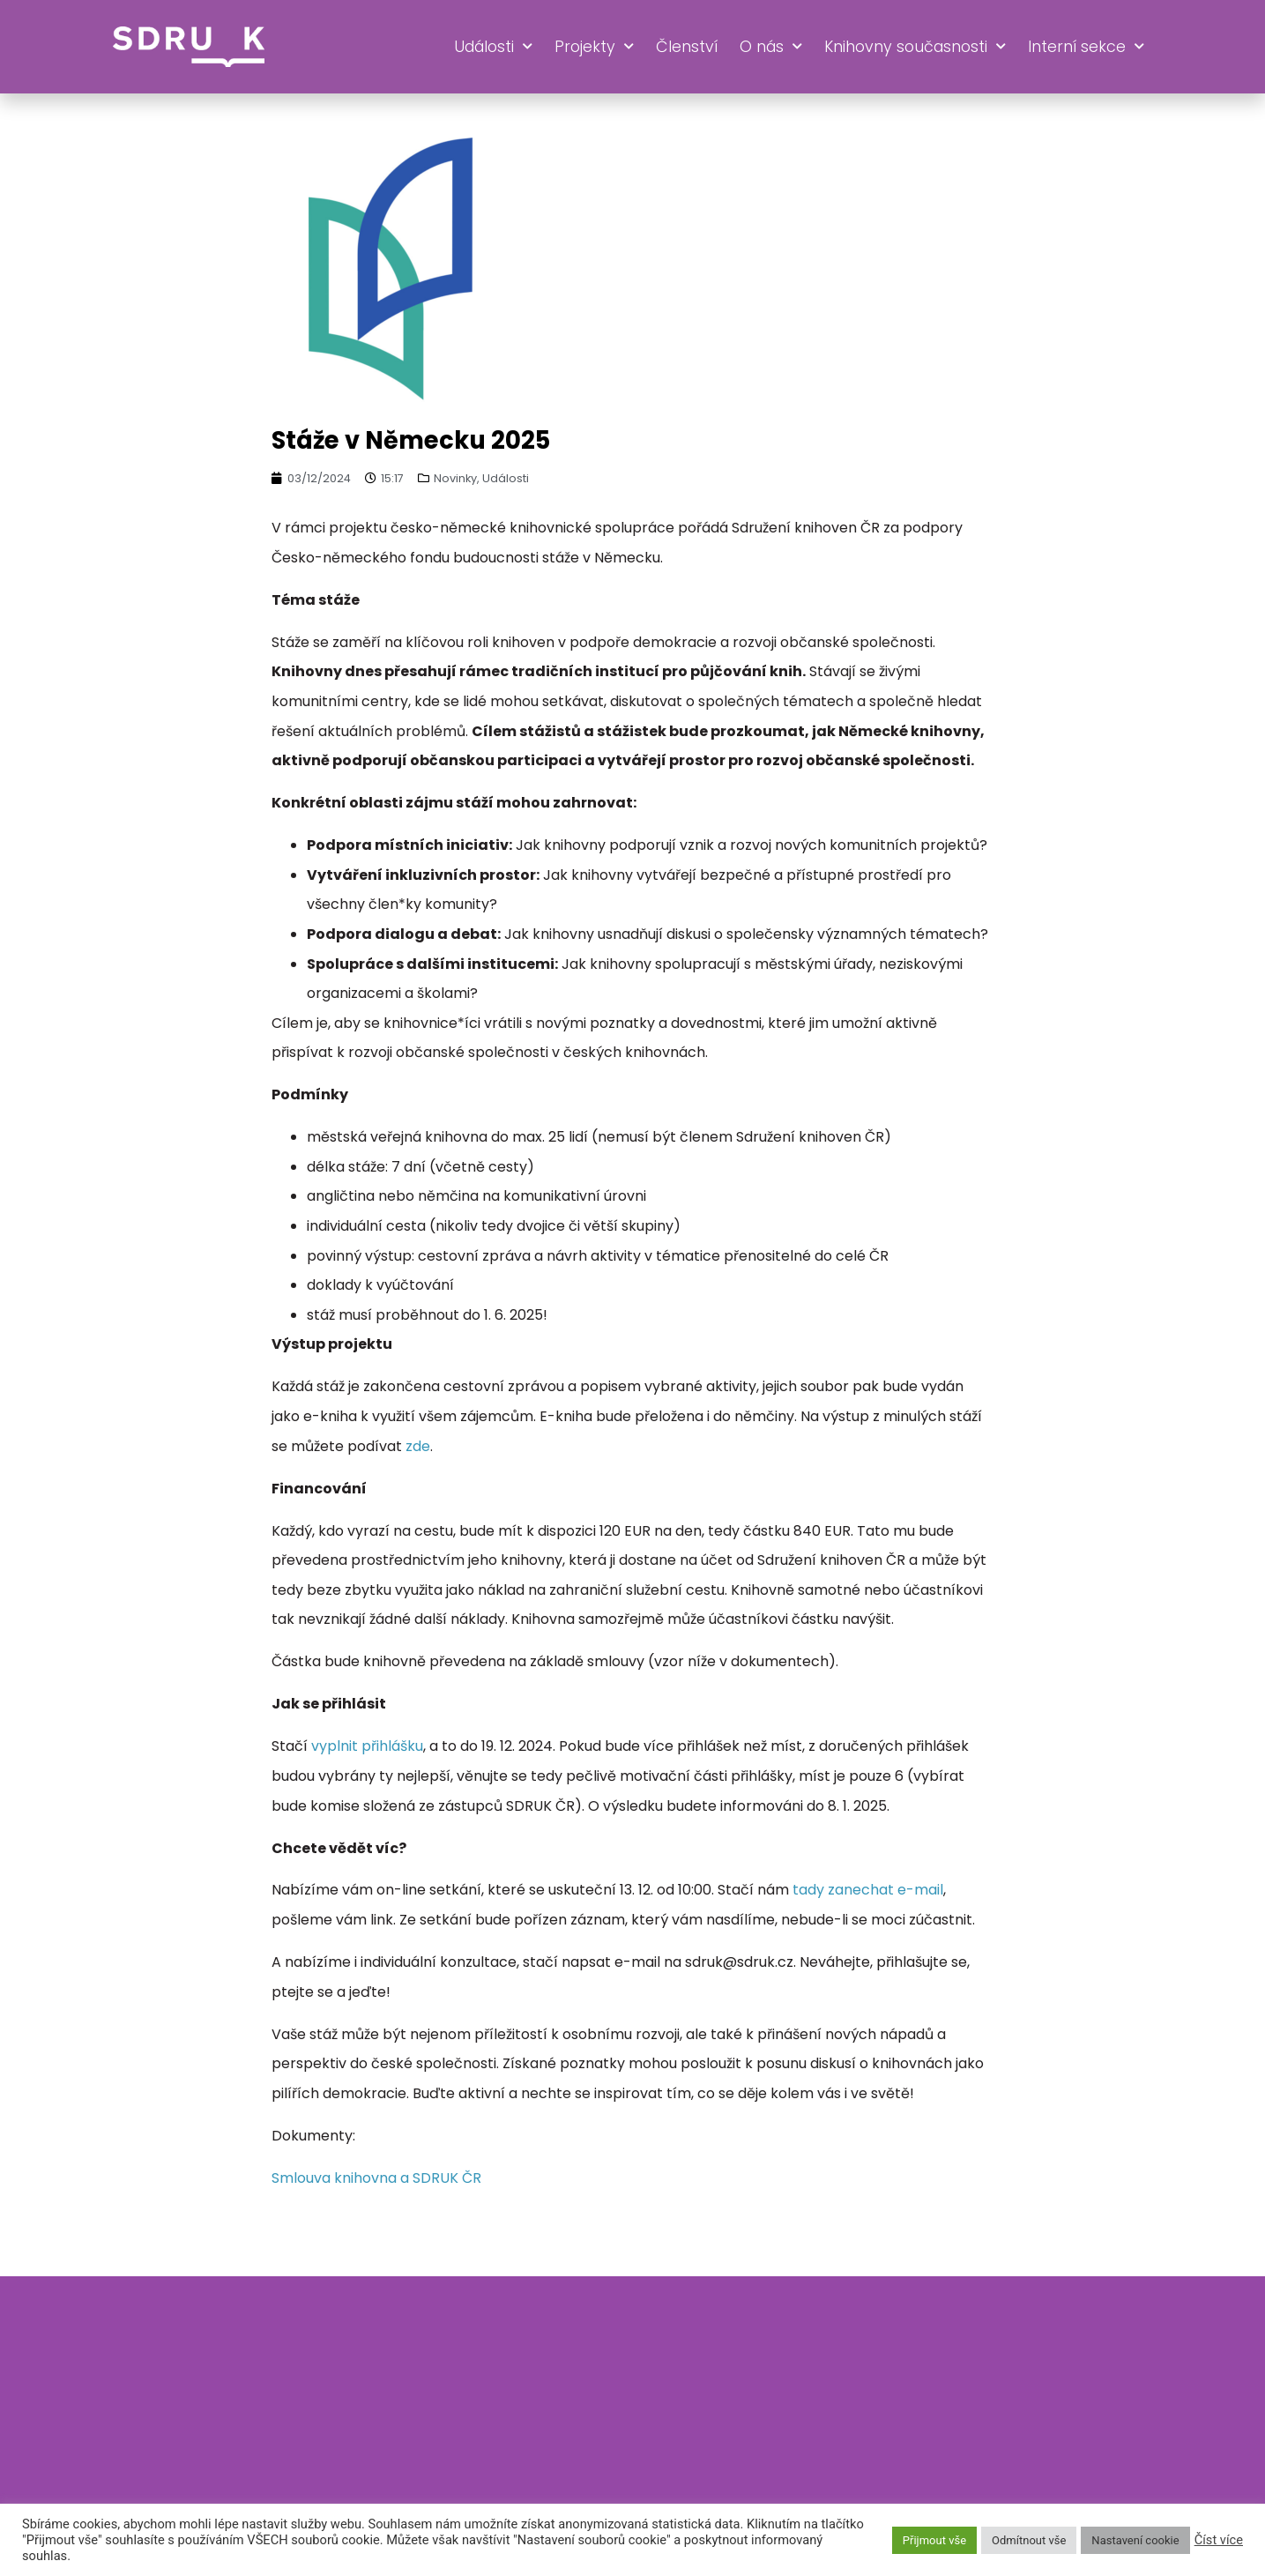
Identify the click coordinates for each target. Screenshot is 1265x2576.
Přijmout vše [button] (934, 2540)
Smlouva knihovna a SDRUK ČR (376, 2178)
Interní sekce (1086, 47)
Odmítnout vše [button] (1029, 2540)
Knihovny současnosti (915, 47)
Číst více (1218, 2540)
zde (418, 1446)
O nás (771, 47)
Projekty (594, 47)
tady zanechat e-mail (867, 1890)
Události (493, 47)
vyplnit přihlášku (367, 1746)
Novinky (455, 478)
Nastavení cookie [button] (1135, 2540)
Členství (687, 46)
